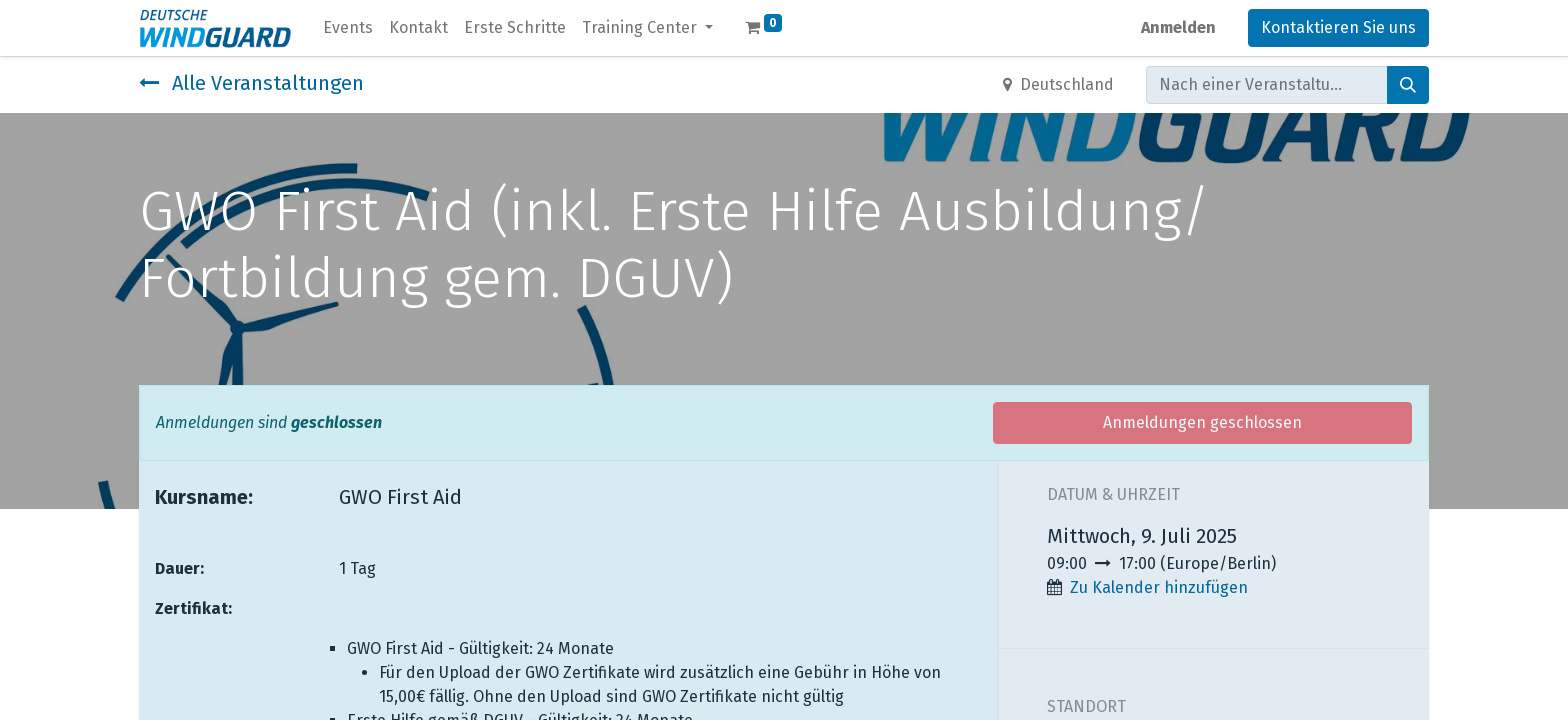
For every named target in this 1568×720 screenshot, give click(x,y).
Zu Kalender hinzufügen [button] (1159, 587)
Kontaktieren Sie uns (1338, 27)
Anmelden (1178, 27)
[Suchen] (1408, 85)
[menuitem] (348, 28)
